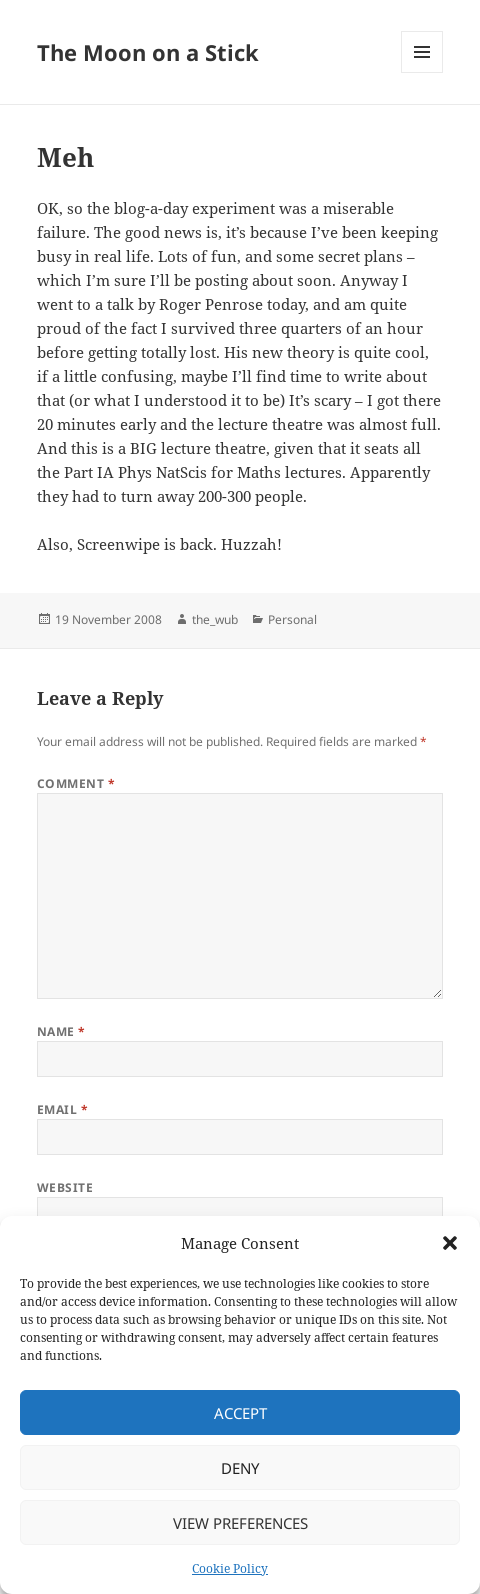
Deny (240, 1468)
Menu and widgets (422, 72)
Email (62, 1109)
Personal (292, 619)
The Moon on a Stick (148, 52)
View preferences (240, 1523)
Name (61, 1031)
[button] (450, 1243)
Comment (76, 783)
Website (65, 1187)
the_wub (215, 619)
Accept (240, 1413)
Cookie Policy (230, 1568)
